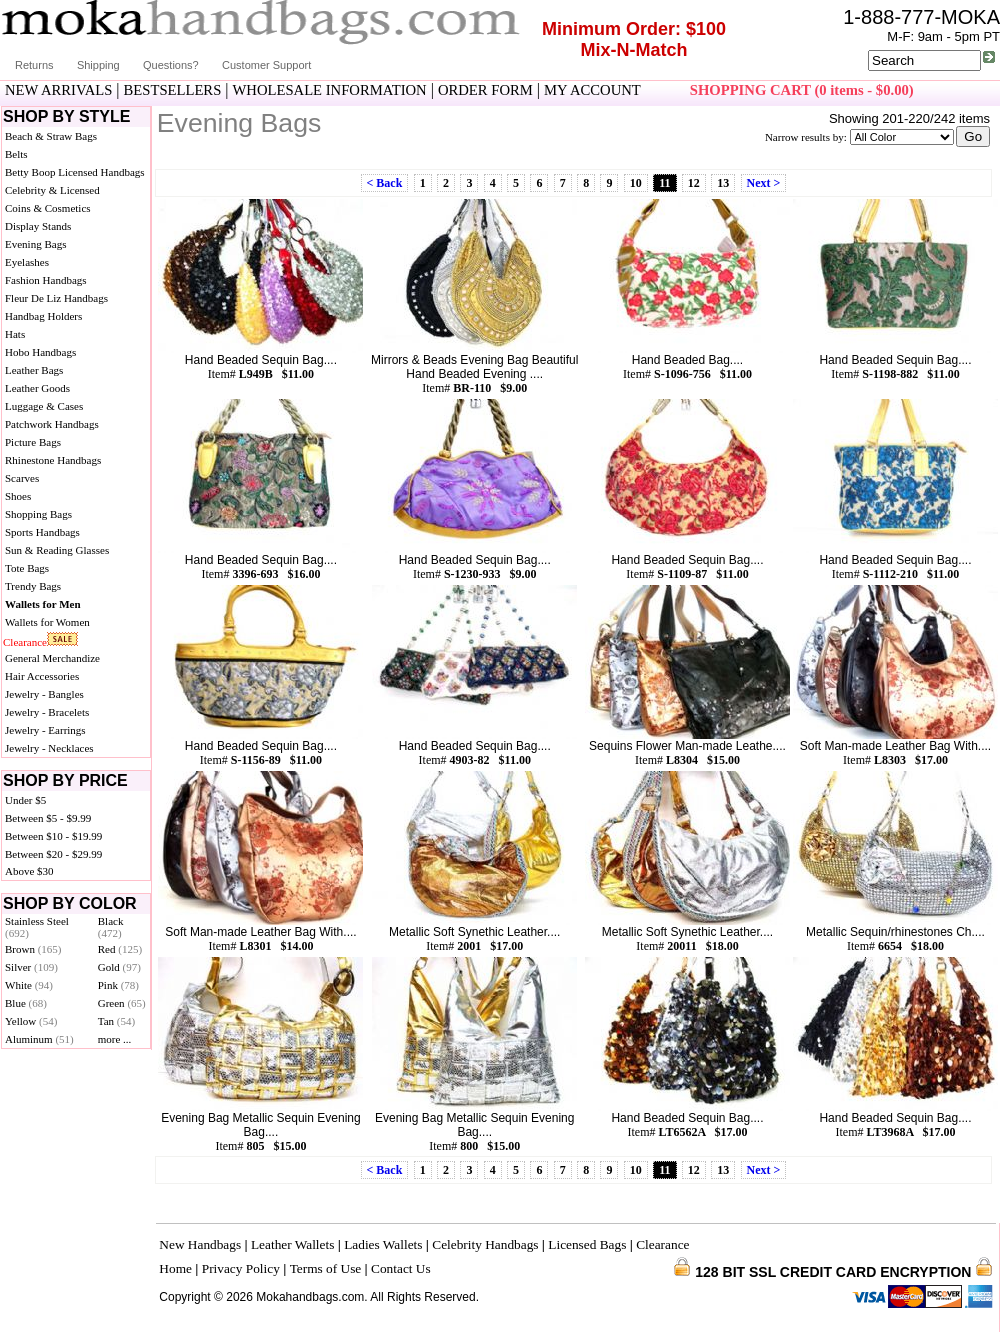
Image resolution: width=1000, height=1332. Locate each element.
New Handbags (200, 1244)
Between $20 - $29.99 (53, 854)
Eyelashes (27, 262)
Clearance (25, 642)
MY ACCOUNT (592, 90)
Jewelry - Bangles (44, 694)
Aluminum (39, 1039)
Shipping (98, 65)
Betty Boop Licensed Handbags (75, 172)
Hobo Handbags (40, 352)
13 (723, 183)
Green (122, 1003)
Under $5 (25, 800)
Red (120, 949)
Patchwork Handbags (52, 424)
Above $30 (29, 871)
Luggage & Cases (44, 406)
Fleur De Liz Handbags (56, 298)
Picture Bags (33, 442)
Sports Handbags (42, 532)
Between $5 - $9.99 (48, 818)
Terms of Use (326, 1268)
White (29, 985)
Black (111, 927)
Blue (26, 1003)
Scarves (22, 478)
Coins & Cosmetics (48, 208)
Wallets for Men (43, 604)
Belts (16, 154)
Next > (764, 183)
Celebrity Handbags (485, 1244)
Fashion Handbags (46, 280)
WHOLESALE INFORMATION (330, 90)
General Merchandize (52, 658)
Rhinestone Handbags (53, 460)
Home (175, 1268)
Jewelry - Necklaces (49, 748)
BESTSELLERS (173, 90)
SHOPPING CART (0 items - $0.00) (802, 90)
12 (694, 183)
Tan (116, 1021)
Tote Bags (27, 568)
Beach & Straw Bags (51, 136)
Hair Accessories (42, 676)
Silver (31, 967)
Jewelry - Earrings (45, 730)
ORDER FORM (485, 90)
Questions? (171, 65)
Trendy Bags (33, 586)
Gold (119, 967)
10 (636, 183)
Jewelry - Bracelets (47, 712)
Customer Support (266, 65)
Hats (15, 334)
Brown (33, 949)
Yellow (31, 1021)
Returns (34, 65)
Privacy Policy (241, 1268)
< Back (385, 183)
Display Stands (38, 226)
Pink (118, 985)
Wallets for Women (47, 622)
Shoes (18, 496)
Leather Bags (34, 370)
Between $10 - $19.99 (53, 836)
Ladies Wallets (383, 1244)
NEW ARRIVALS (58, 90)
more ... (115, 1039)
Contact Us (401, 1268)
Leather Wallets (292, 1244)
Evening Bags (35, 244)
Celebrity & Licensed (52, 190)
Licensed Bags (587, 1244)
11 (664, 183)
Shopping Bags (38, 514)
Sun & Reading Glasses (57, 550)
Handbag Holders (43, 316)
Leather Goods (37, 388)
